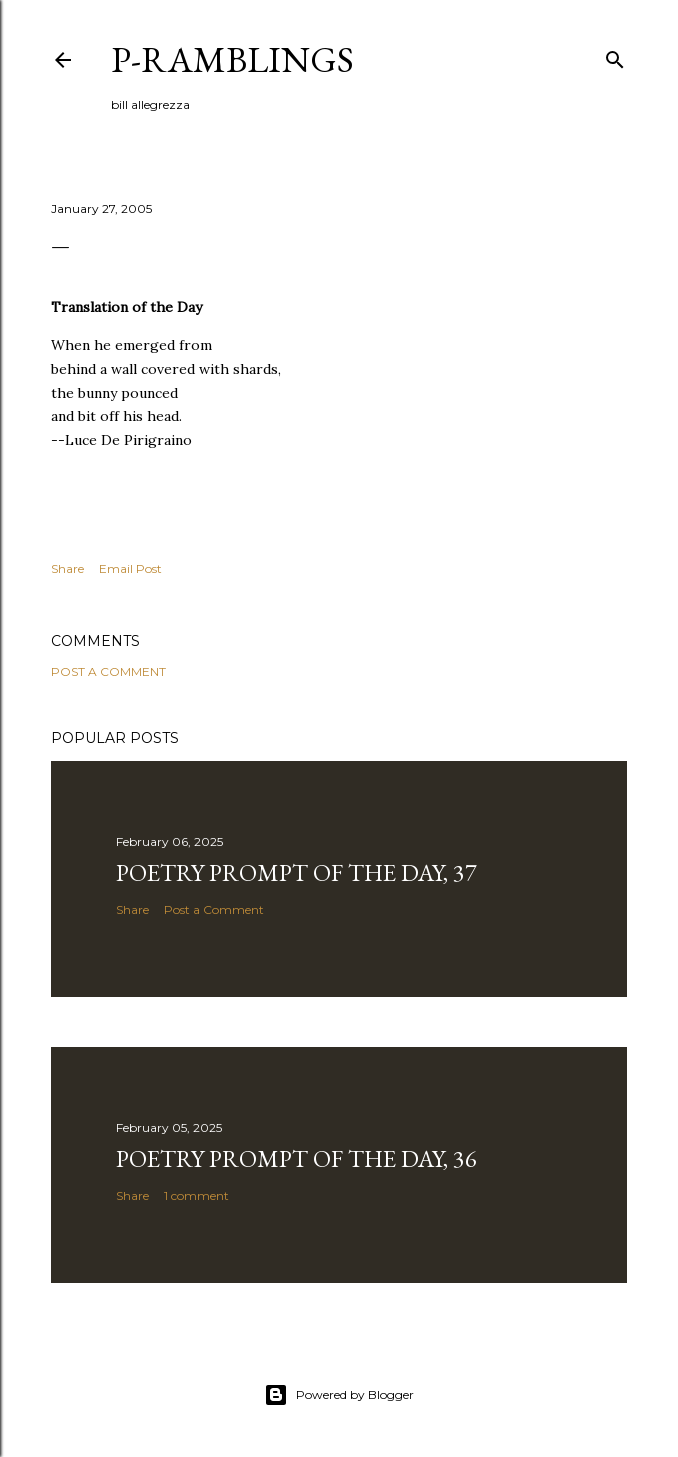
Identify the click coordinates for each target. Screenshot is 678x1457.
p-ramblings (232, 59)
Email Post (130, 568)
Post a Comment (108, 671)
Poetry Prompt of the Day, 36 (296, 1158)
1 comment (196, 1195)
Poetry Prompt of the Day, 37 (296, 872)
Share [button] (67, 568)
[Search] (615, 55)
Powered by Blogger (339, 1395)
